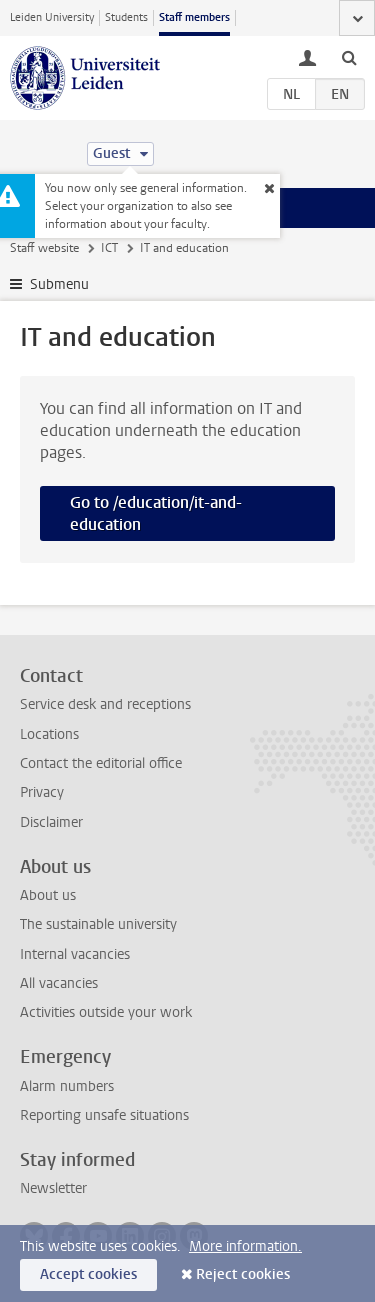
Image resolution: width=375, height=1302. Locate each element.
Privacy (42, 792)
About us (48, 895)
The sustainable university (98, 924)
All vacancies (59, 983)
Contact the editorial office (101, 763)
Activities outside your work (106, 1012)
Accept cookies (88, 1274)
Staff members (194, 17)
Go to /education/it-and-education (156, 513)
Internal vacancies (75, 954)
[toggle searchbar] (349, 57)
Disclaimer (51, 822)
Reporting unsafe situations (104, 1115)
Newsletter (53, 1188)
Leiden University (52, 17)
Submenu (59, 284)
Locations (49, 734)
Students (126, 17)
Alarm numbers (67, 1086)
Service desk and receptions (105, 704)
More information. (245, 1246)
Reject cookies (243, 1274)
